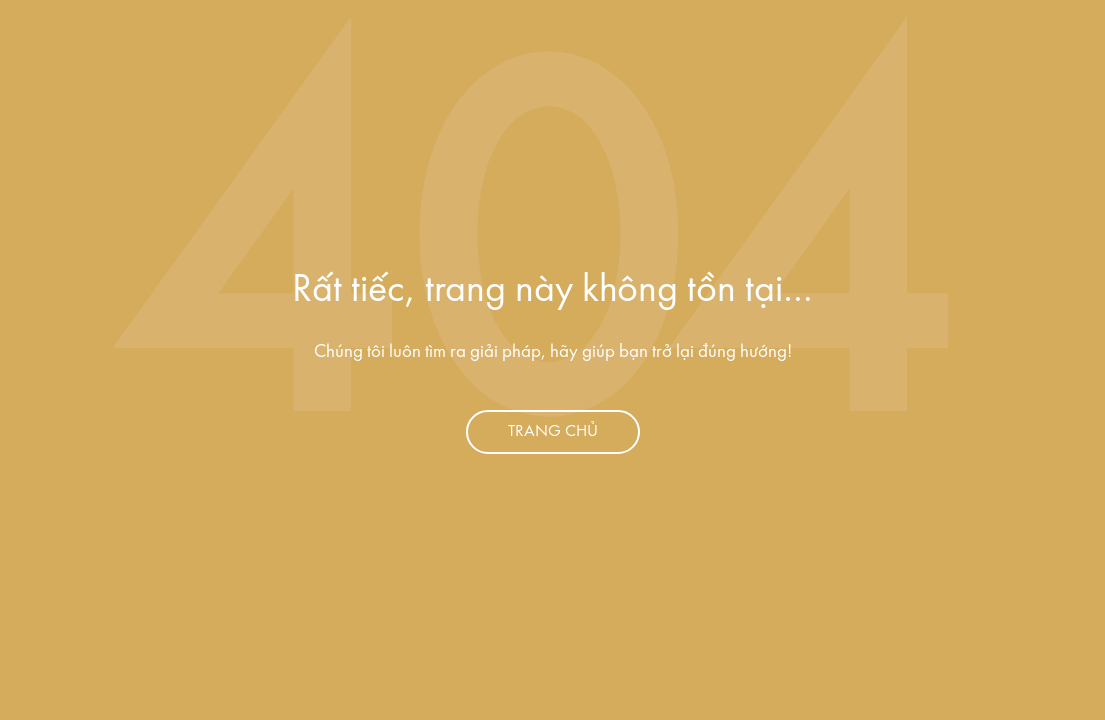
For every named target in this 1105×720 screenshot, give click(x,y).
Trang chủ (553, 431)
